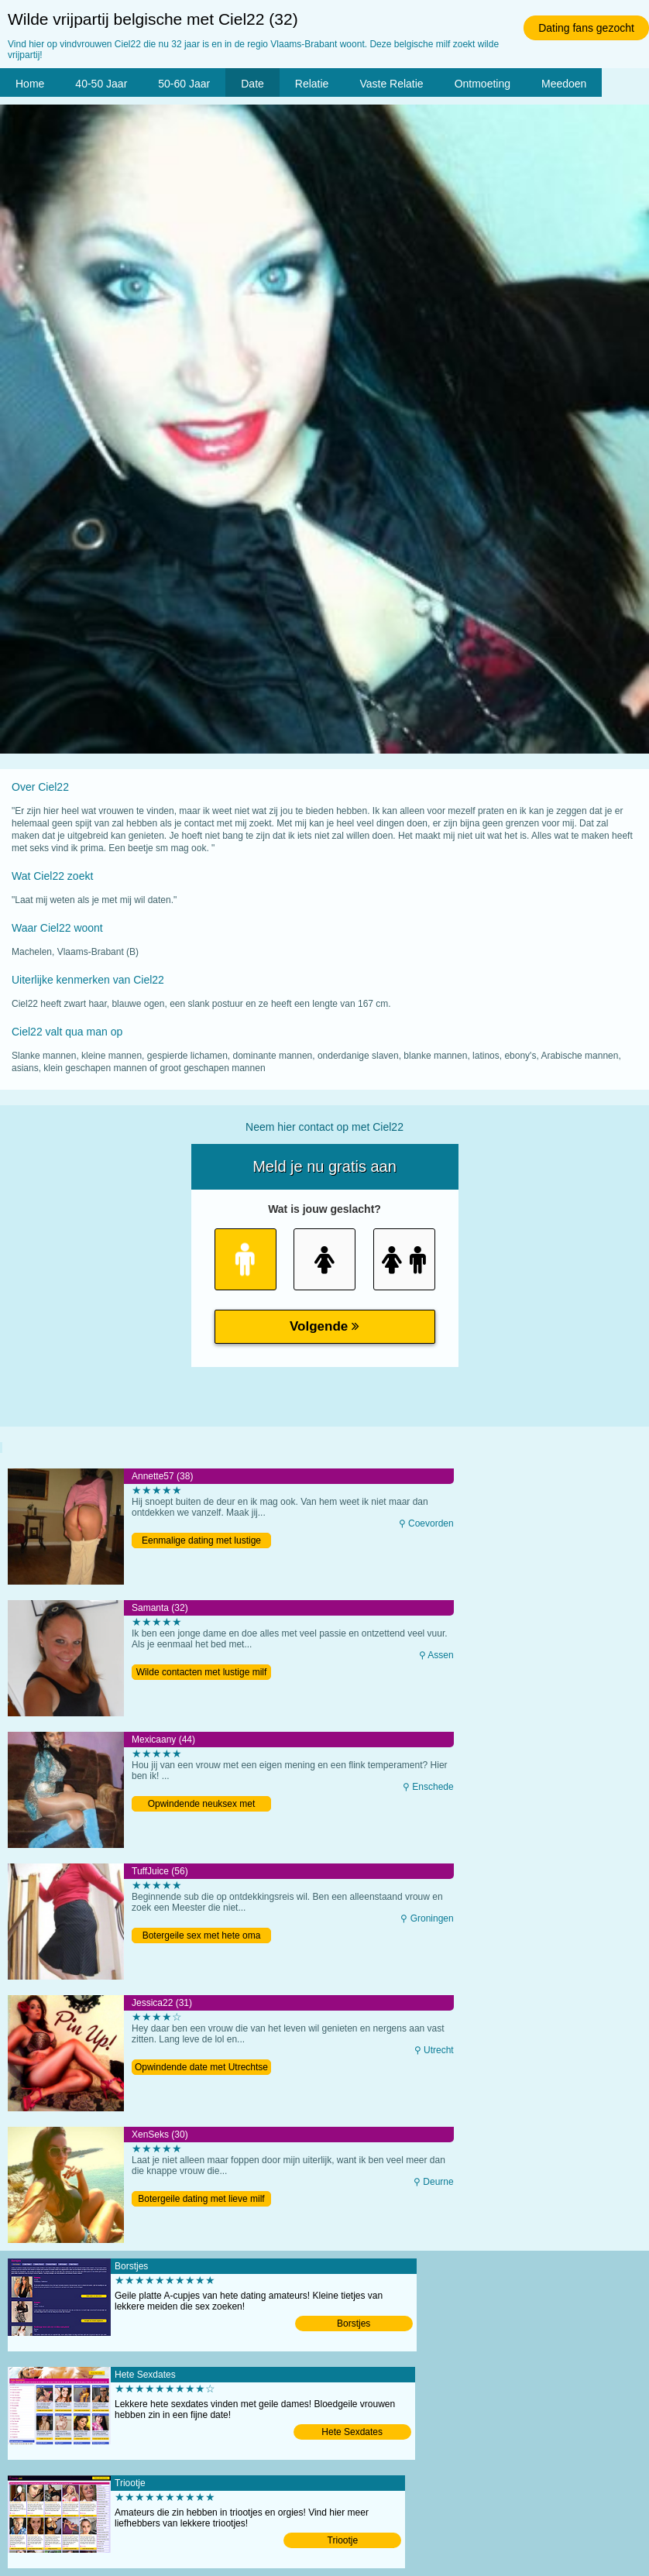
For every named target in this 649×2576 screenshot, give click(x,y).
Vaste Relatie (391, 83)
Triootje (343, 2540)
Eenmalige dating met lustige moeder (201, 1541)
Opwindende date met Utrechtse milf (201, 2068)
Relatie (312, 83)
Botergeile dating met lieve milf (201, 2198)
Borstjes (353, 2323)
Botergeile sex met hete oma (202, 1935)
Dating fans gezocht (586, 28)
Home (29, 83)
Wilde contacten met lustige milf (201, 1672)
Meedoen (563, 83)
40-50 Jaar (101, 83)
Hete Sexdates (352, 2432)
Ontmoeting (482, 83)
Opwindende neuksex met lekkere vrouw (202, 1805)
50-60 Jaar (184, 83)
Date (252, 83)
